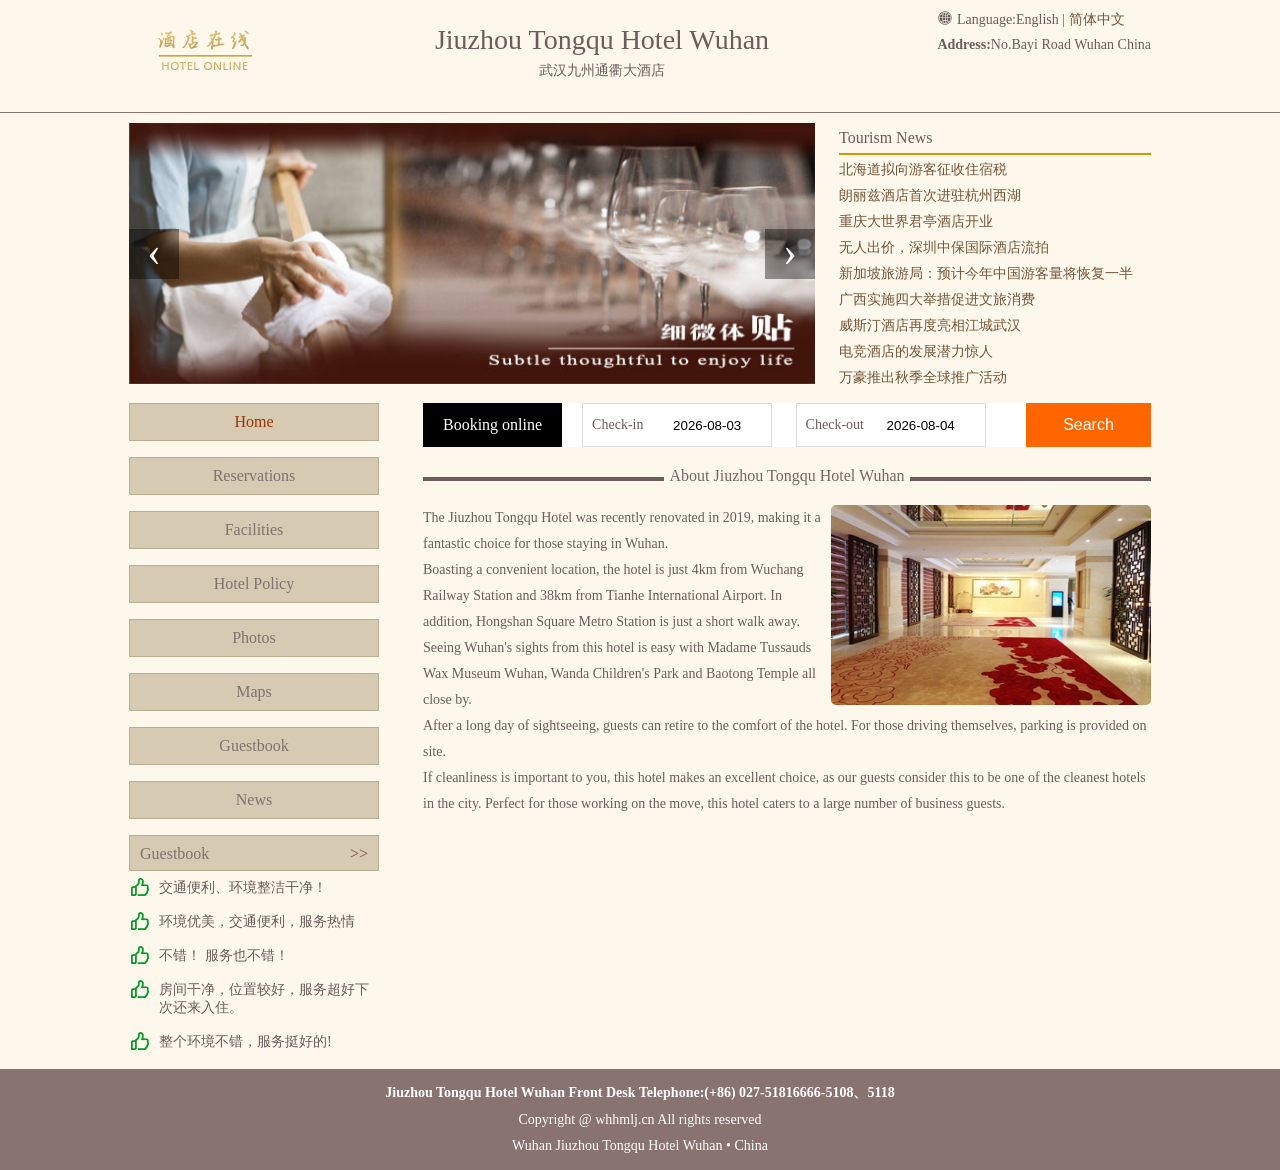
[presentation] (154, 254)
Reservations (254, 475)
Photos (254, 637)
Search (1088, 424)
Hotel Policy (254, 583)
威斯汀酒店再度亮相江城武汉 (930, 325)
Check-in (617, 424)
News (254, 799)
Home (253, 421)
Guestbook (253, 745)
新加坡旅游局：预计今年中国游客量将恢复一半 (986, 273)
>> (359, 853)
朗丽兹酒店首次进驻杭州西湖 (930, 195)
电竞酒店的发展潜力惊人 (916, 351)
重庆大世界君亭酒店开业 (916, 221)
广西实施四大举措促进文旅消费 (937, 299)
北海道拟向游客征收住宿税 (923, 169)
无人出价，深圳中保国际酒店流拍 (944, 247)
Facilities (254, 529)
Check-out (835, 424)
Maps (254, 691)
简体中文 (1097, 19)
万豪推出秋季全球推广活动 (923, 377)
